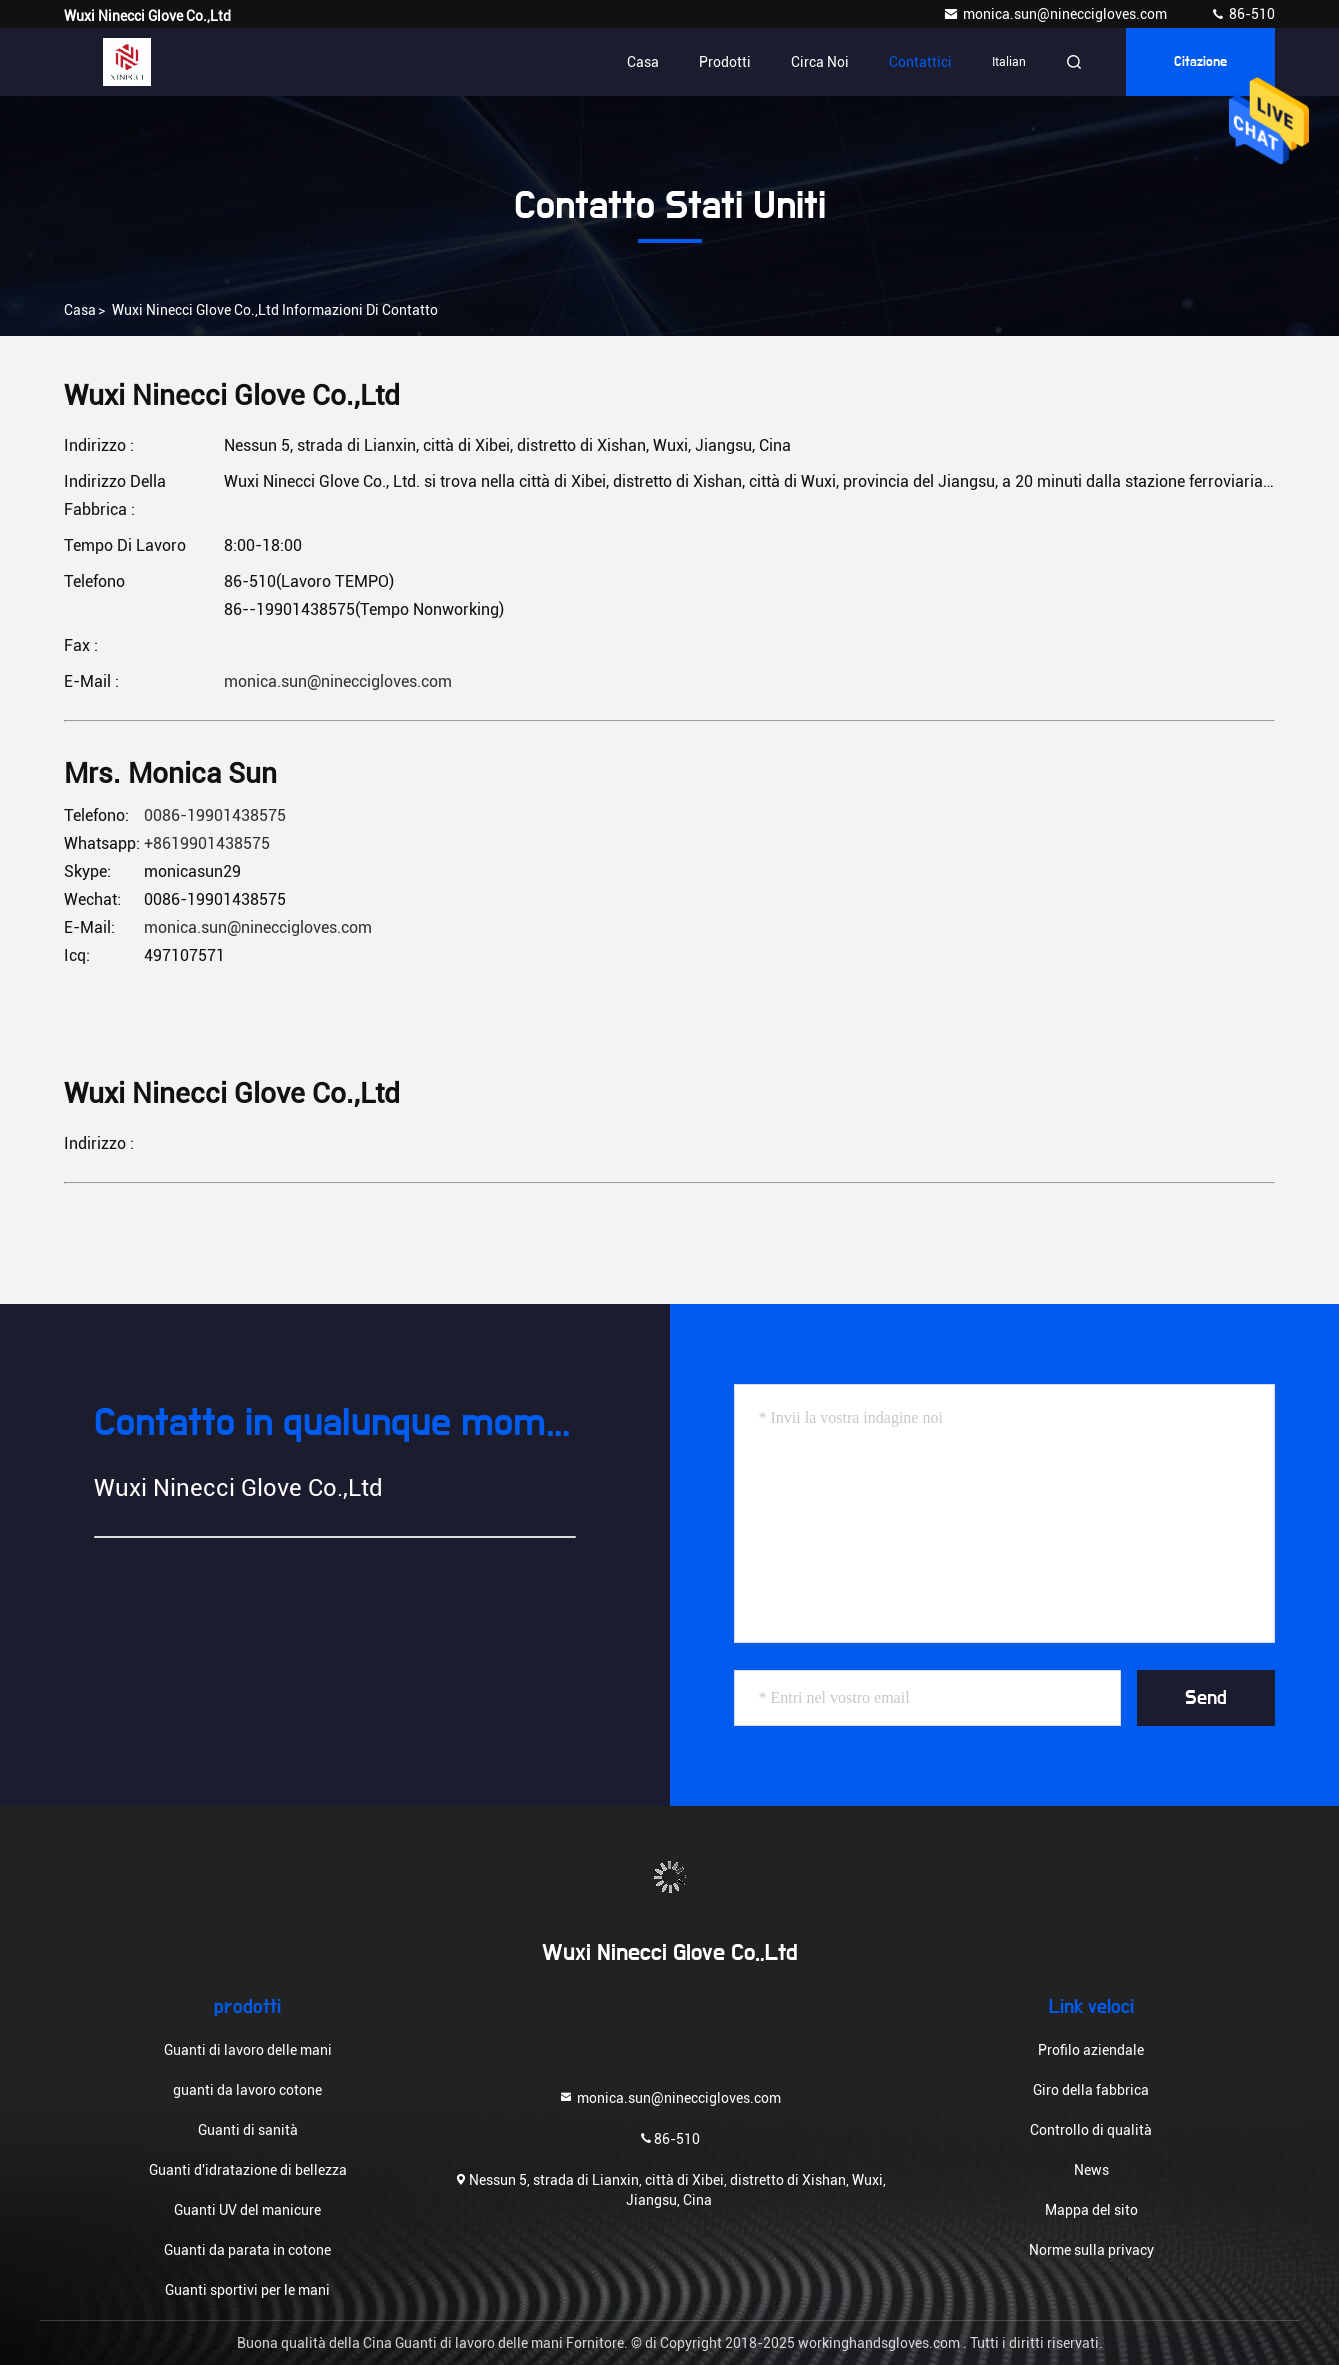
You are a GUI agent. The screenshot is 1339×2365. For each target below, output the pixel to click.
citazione (1200, 62)
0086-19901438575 (215, 815)
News (1091, 2170)
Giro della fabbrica (1091, 2090)
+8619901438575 (207, 843)
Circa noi (820, 62)
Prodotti (725, 62)
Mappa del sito (1091, 2210)
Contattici (920, 62)
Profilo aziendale (1091, 2050)
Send (1206, 1698)
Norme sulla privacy (1091, 2250)
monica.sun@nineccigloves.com (1056, 14)
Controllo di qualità (1091, 2130)
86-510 (1242, 14)
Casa (643, 62)
